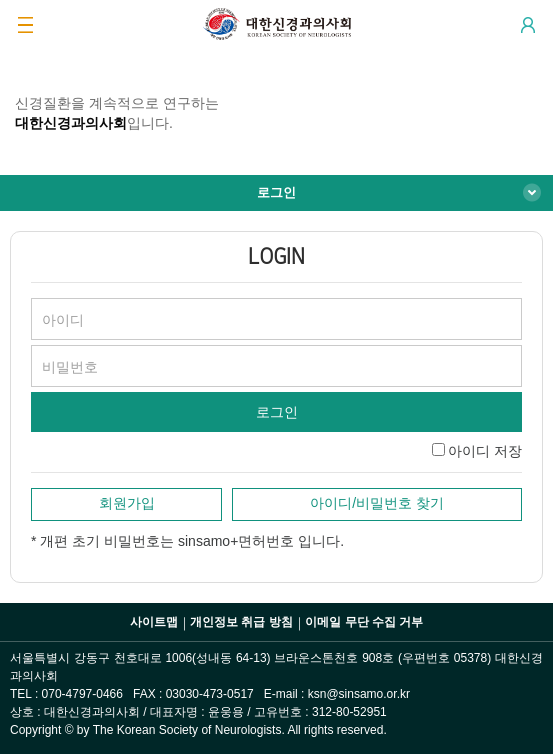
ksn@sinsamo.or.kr (359, 694)
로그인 (276, 192)
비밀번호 (70, 367)
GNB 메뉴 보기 (25, 25)
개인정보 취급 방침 (241, 622)
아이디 (63, 320)
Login (528, 25)
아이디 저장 (485, 451)
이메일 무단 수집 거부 (364, 622)
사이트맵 (154, 622)
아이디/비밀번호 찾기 (377, 503)
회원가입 (127, 503)
